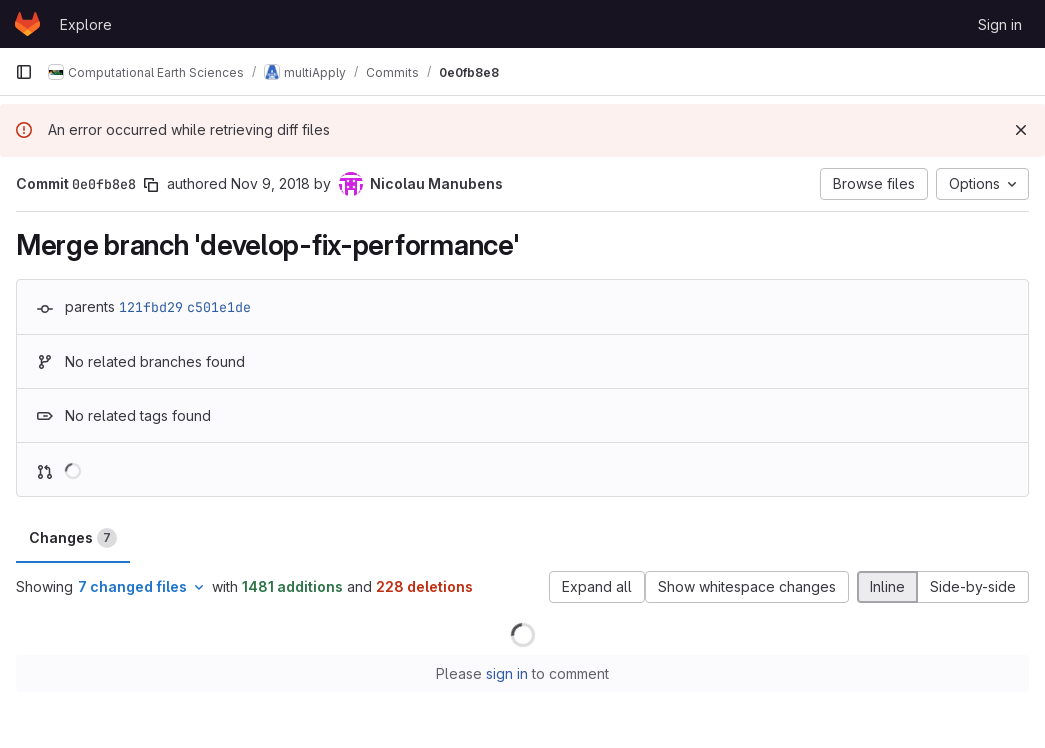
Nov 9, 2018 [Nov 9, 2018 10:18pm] (270, 183)
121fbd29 (151, 307)
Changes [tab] (73, 538)
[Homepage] (27, 24)
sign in (507, 673)
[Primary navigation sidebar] (24, 72)
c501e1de (219, 307)
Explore (86, 24)
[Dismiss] (1021, 130)
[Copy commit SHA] (151, 185)
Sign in (1000, 24)
